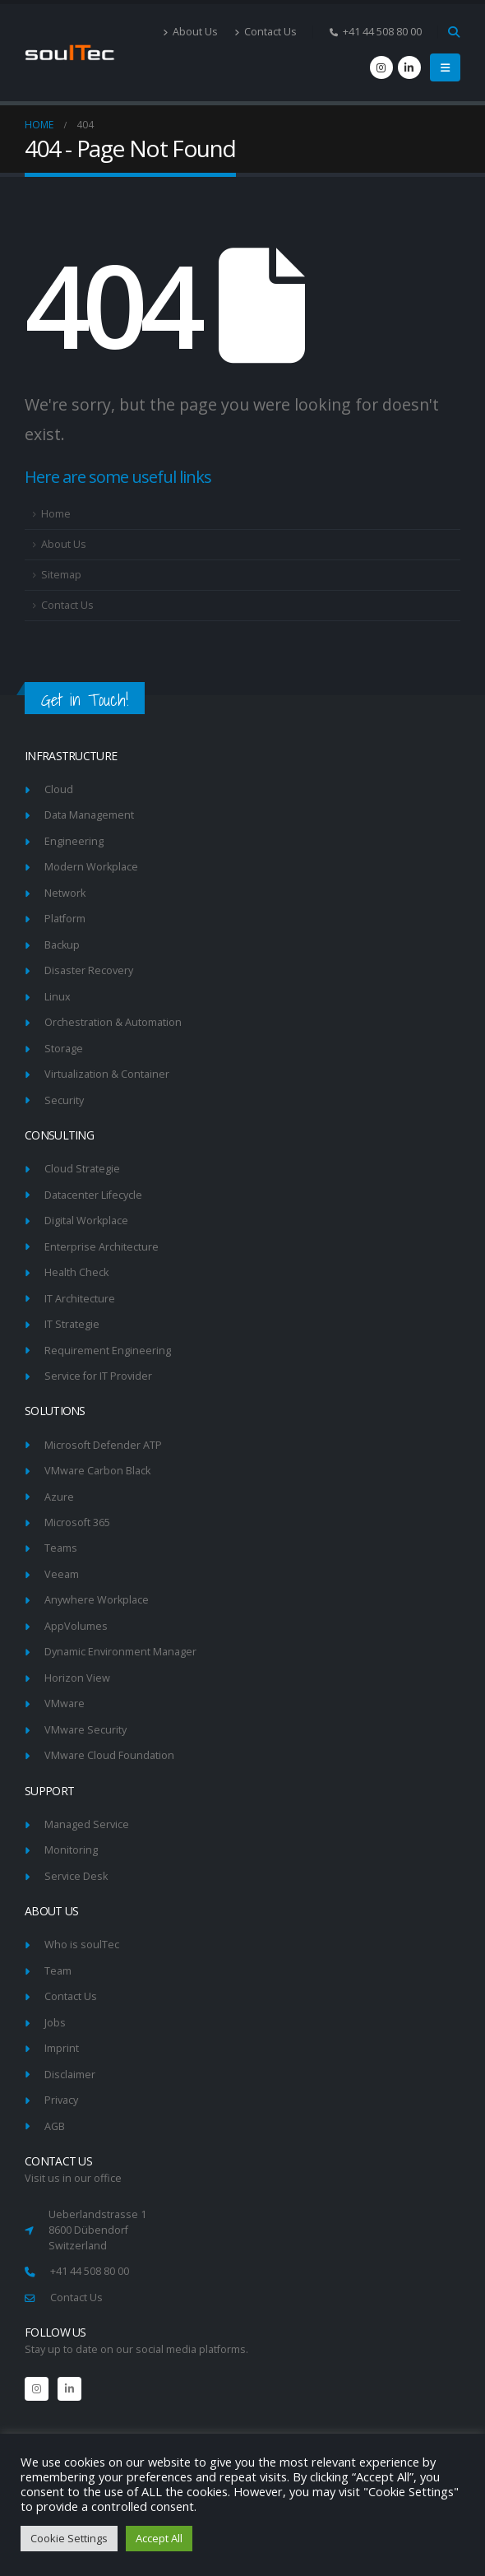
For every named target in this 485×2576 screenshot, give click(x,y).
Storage (63, 1049)
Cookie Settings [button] (69, 2538)
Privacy (61, 2100)
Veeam (61, 1574)
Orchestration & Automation (113, 1022)
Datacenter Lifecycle (93, 1195)
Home (56, 514)
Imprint (61, 2048)
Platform (64, 919)
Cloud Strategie (82, 1169)
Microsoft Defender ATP (103, 1445)
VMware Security (85, 1730)
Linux (57, 997)
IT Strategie (71, 1324)
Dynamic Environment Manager (120, 1652)
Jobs (55, 2023)
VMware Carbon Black (97, 1471)
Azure (59, 1497)
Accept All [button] (159, 2538)
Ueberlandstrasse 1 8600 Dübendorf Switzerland (97, 2230)
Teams (60, 1548)
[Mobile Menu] (445, 67)
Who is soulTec (81, 1945)
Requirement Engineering (107, 1351)
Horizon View (77, 1678)
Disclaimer (69, 2075)
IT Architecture (79, 1299)
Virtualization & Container (106, 1074)
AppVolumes (76, 1626)
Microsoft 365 (77, 1522)
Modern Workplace (91, 867)
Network (64, 893)
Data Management (89, 815)
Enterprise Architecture (101, 1247)
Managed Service (86, 1824)
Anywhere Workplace (96, 1600)
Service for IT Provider (98, 1376)
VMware (64, 1703)
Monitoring (71, 1850)
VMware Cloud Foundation (109, 1755)
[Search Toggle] (453, 32)
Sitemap (61, 575)
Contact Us (265, 32)
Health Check (76, 1272)
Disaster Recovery (88, 970)
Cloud (58, 789)
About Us (190, 32)
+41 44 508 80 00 (89, 2271)
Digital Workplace (86, 1221)
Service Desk (76, 1876)
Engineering (74, 841)
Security (64, 1100)
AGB (54, 2126)
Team (58, 1971)
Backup (62, 945)
